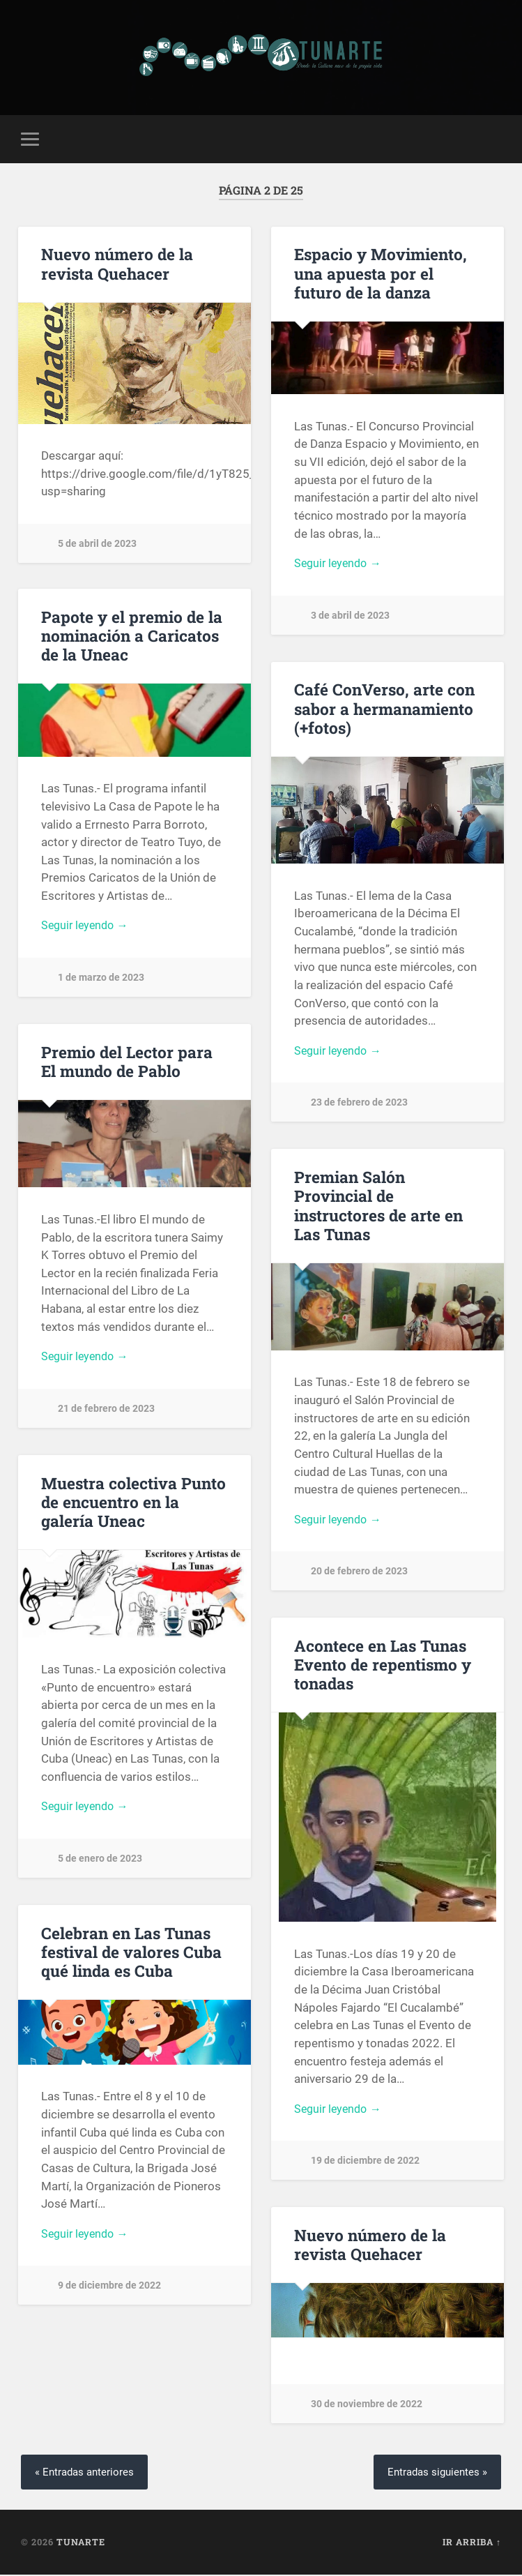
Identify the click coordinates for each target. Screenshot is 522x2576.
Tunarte (80, 2543)
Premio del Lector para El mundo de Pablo (127, 1062)
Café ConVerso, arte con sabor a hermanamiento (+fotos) (384, 708)
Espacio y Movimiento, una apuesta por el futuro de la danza (380, 273)
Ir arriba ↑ (472, 2543)
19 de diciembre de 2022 (365, 2163)
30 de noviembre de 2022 (366, 2405)
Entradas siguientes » (434, 2472)
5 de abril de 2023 (97, 544)
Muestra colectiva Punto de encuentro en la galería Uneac (133, 1502)
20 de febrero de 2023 (359, 1573)
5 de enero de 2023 (100, 1861)
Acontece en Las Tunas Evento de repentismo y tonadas (382, 1665)
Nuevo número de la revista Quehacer (117, 264)
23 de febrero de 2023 (359, 1104)
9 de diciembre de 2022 (109, 2287)
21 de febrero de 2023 (106, 1411)
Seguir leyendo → (340, 564)
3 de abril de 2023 (350, 617)
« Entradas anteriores (87, 2472)
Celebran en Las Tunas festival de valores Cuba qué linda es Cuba (131, 1952)
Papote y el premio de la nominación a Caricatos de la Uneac (131, 636)
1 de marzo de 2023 (101, 980)
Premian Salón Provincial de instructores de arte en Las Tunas (378, 1205)
